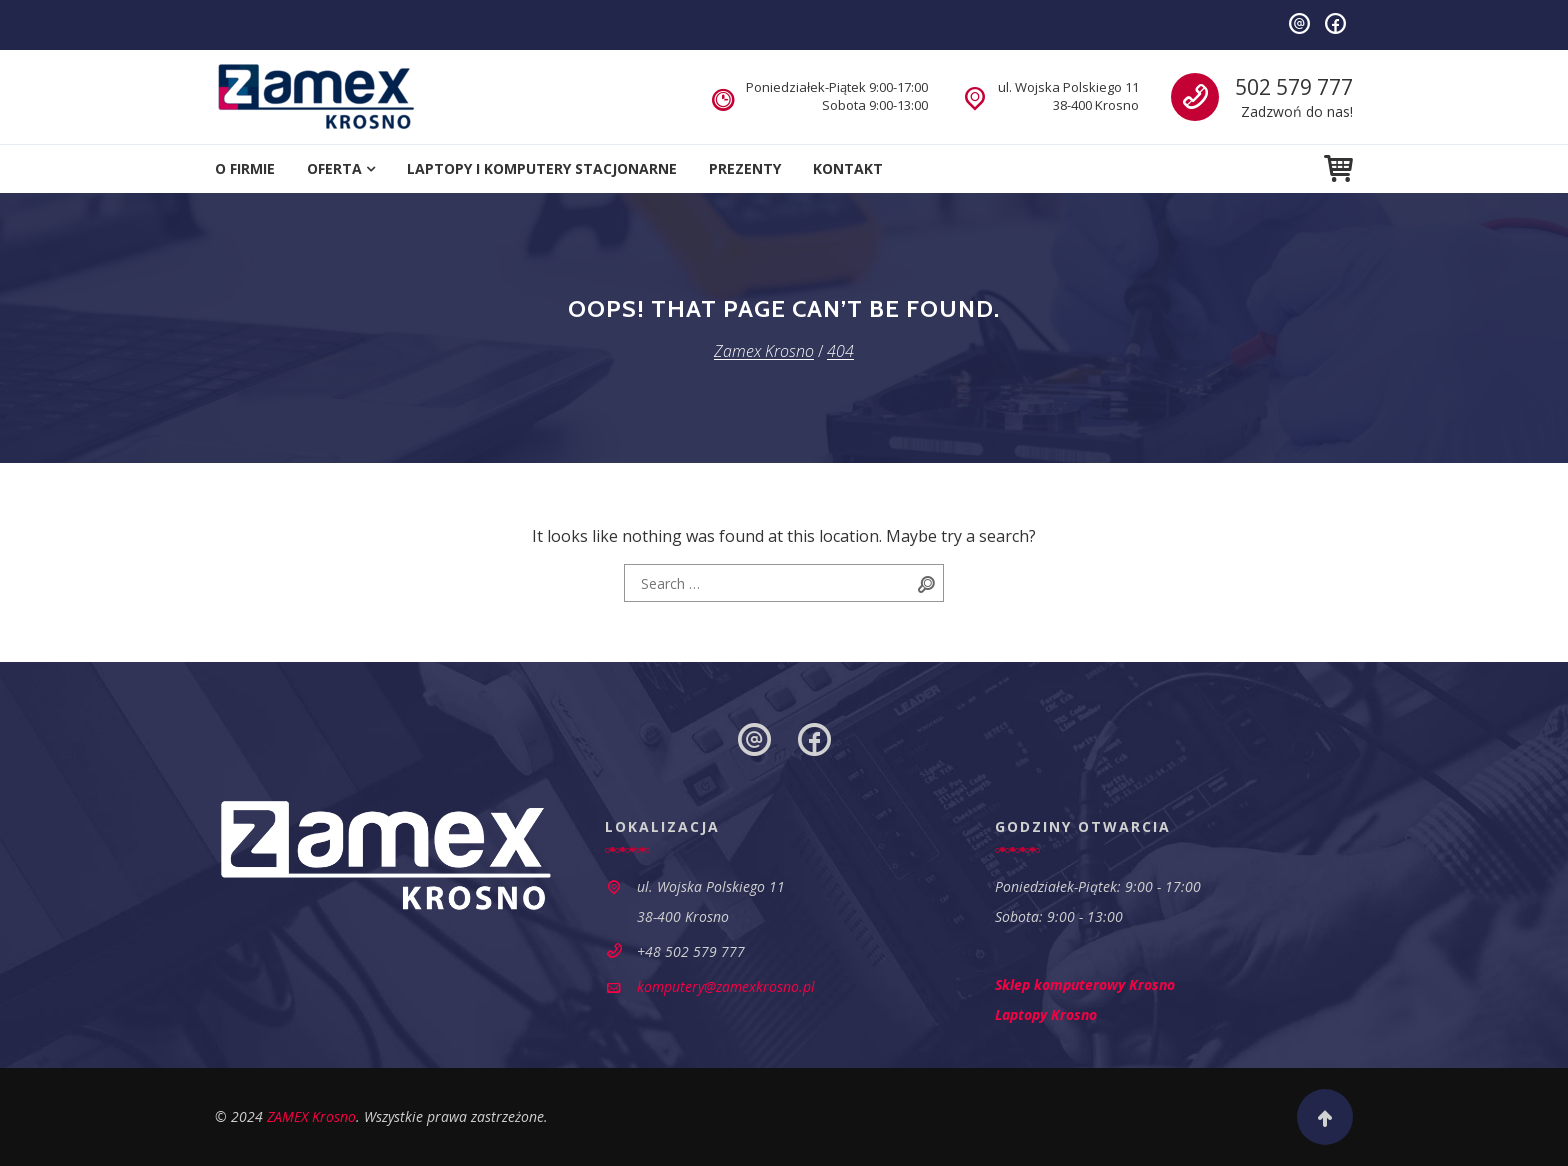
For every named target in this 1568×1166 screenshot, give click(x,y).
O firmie (245, 168)
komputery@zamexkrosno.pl (726, 986)
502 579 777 (1294, 87)
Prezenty (745, 168)
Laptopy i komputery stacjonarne (542, 168)
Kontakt (848, 168)
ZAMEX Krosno (311, 1116)
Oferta (334, 168)
